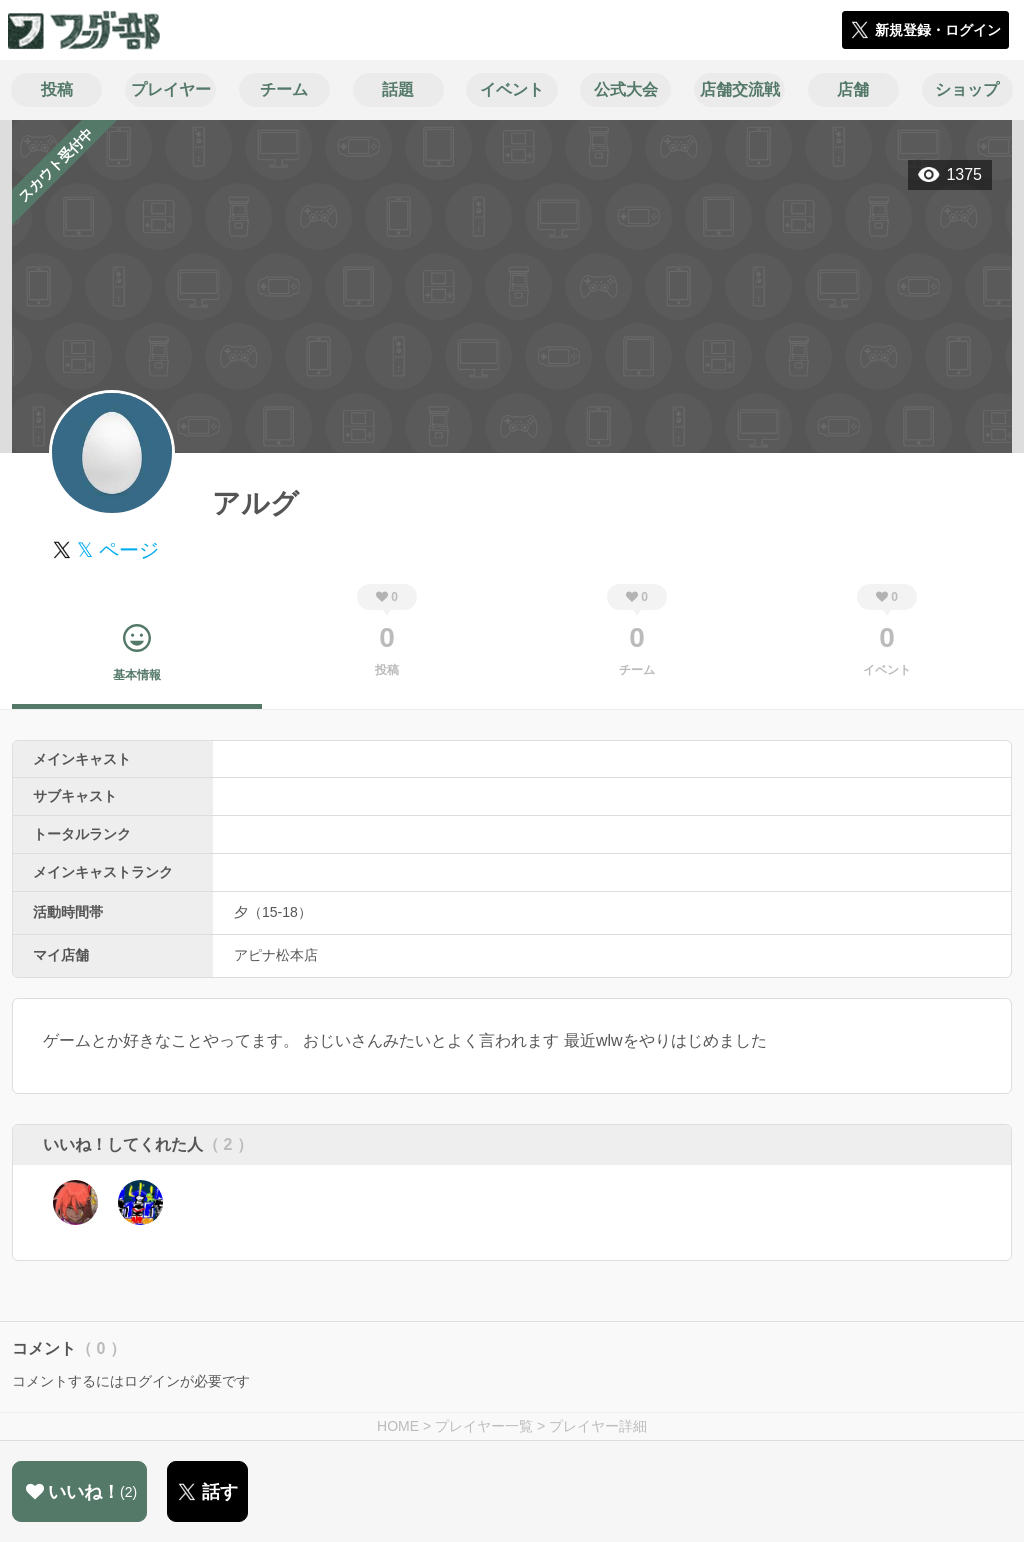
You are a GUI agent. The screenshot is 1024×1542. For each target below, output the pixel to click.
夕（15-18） (273, 912)
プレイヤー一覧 (484, 1426)
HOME (398, 1426)
